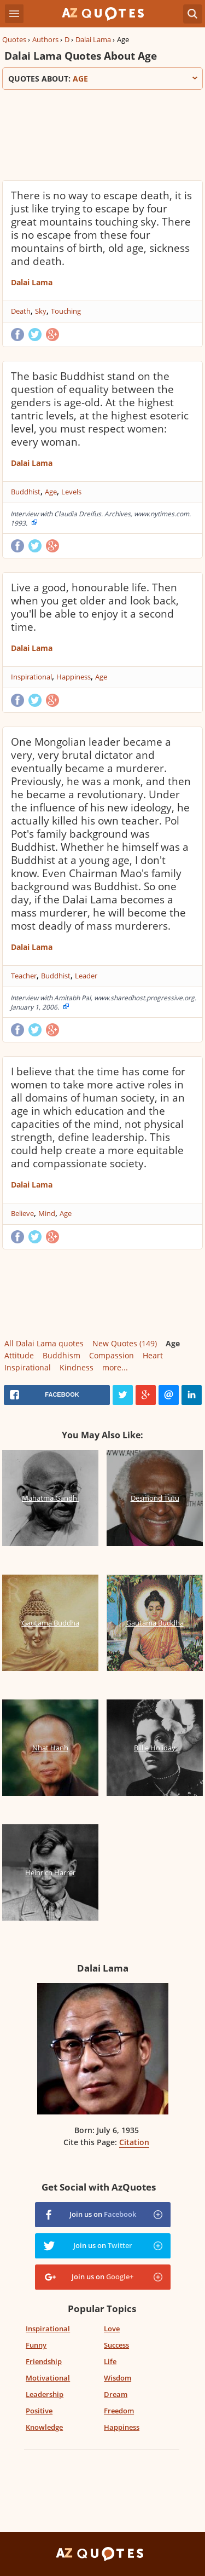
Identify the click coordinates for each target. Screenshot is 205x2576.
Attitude (19, 1355)
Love (112, 2328)
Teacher (24, 976)
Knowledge (44, 2427)
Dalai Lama (93, 39)
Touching (66, 311)
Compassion (111, 1355)
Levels (71, 492)
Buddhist (25, 492)
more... (115, 1367)
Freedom (119, 2411)
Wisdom (117, 2378)
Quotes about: (102, 78)
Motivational (48, 2378)
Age (51, 492)
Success (116, 2345)
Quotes (14, 39)
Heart (153, 1355)
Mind (46, 1213)
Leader (86, 976)
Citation (134, 2142)
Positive (39, 2411)
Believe (22, 1213)
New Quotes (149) (124, 1343)
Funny (36, 2345)
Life (110, 2361)
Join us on (102, 2214)
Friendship (44, 2361)
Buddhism (61, 1355)
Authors (45, 39)
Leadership (44, 2394)
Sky (40, 311)
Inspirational (31, 677)
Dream (115, 2394)
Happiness (73, 677)
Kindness (76, 1367)
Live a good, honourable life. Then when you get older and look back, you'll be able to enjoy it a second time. (95, 607)
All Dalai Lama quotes (44, 1343)
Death (21, 311)
